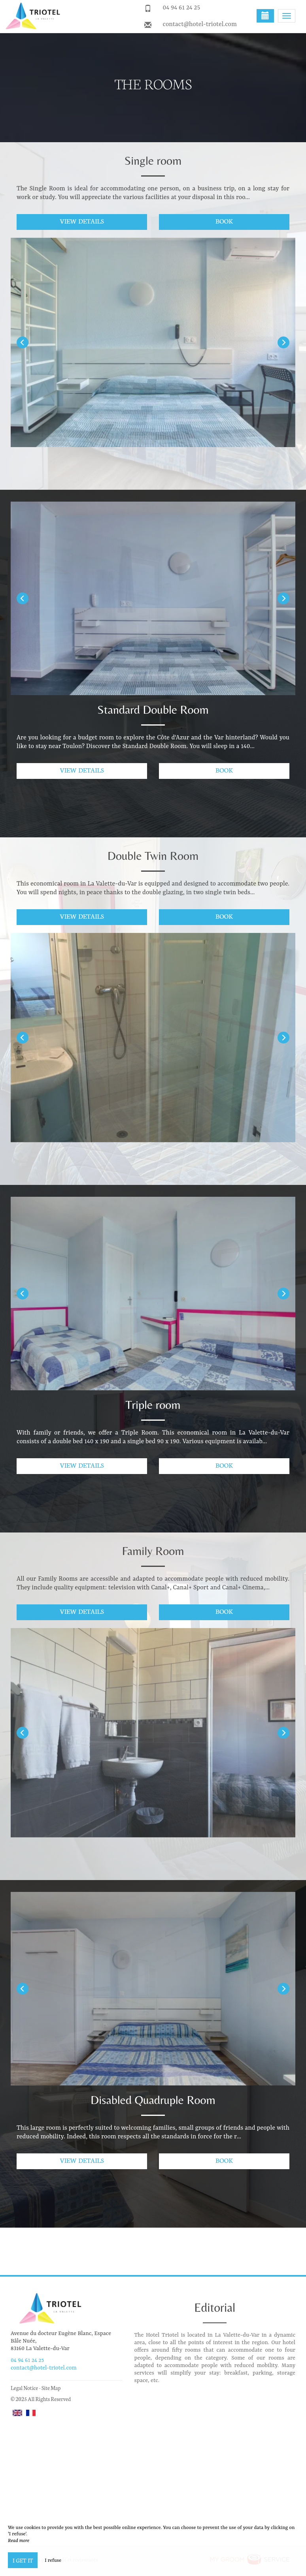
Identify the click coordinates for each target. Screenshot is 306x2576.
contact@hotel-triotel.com (200, 24)
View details (82, 220)
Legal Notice (24, 2388)
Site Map (51, 2388)
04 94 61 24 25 (181, 7)
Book (224, 220)
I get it (23, 2560)
